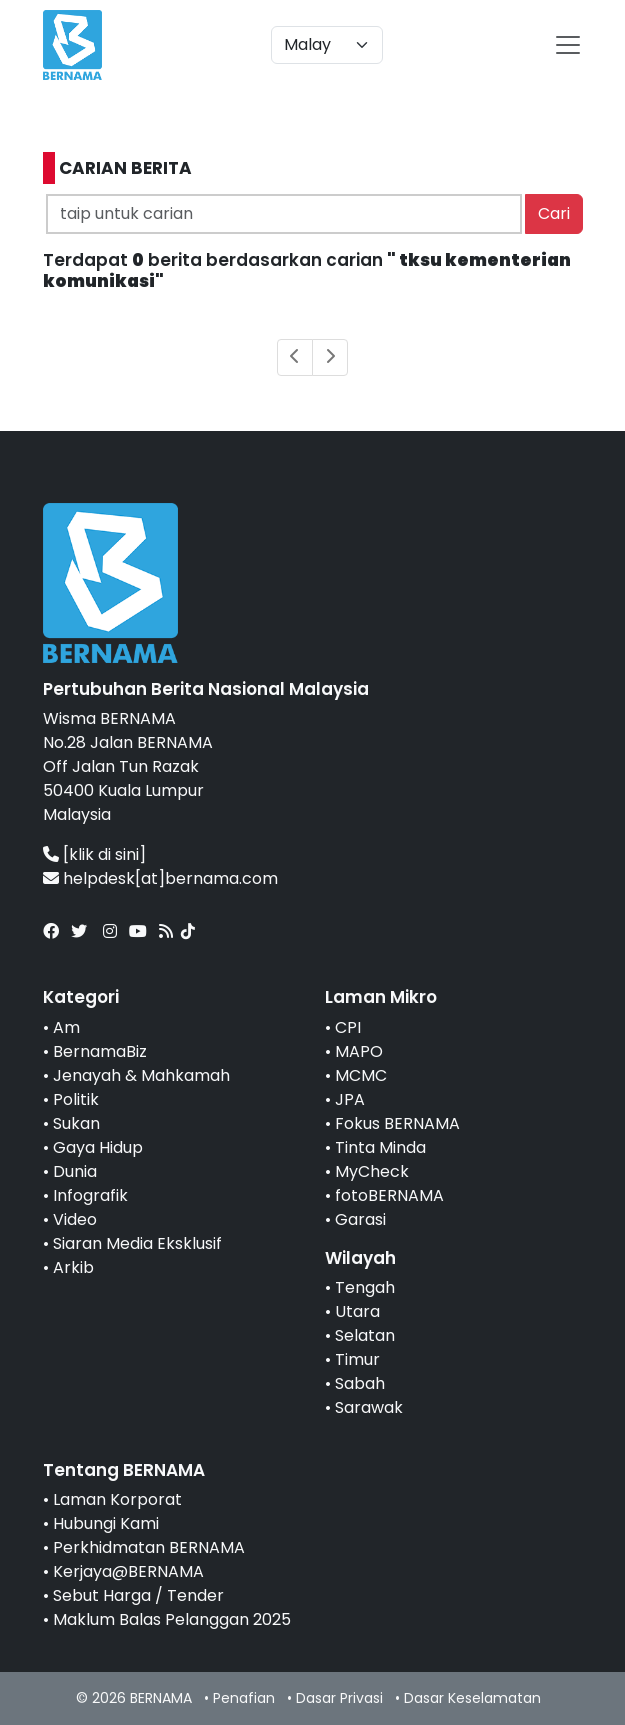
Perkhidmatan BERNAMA (149, 1547)
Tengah (365, 1287)
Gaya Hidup (98, 1147)
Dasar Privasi (339, 1698)
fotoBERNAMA (389, 1195)
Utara (357, 1311)
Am (66, 1027)
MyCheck (372, 1171)
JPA (350, 1099)
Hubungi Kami (106, 1523)
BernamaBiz (100, 1051)
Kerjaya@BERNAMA (128, 1571)
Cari (554, 213)
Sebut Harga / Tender (138, 1595)
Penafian (244, 1698)
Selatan (365, 1335)
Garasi (360, 1219)
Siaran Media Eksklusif (137, 1243)
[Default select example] (327, 45)
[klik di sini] (104, 854)
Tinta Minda (380, 1147)
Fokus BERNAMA (397, 1123)
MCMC (361, 1075)
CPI (348, 1027)
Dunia (75, 1171)
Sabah (360, 1383)
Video (75, 1219)
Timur (357, 1359)
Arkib (73, 1267)
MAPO (359, 1051)
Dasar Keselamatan (472, 1698)
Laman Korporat (117, 1499)
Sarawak (369, 1407)
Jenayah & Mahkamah (141, 1075)
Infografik (90, 1195)
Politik (76, 1099)
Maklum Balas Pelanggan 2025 (172, 1619)
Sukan (76, 1123)
